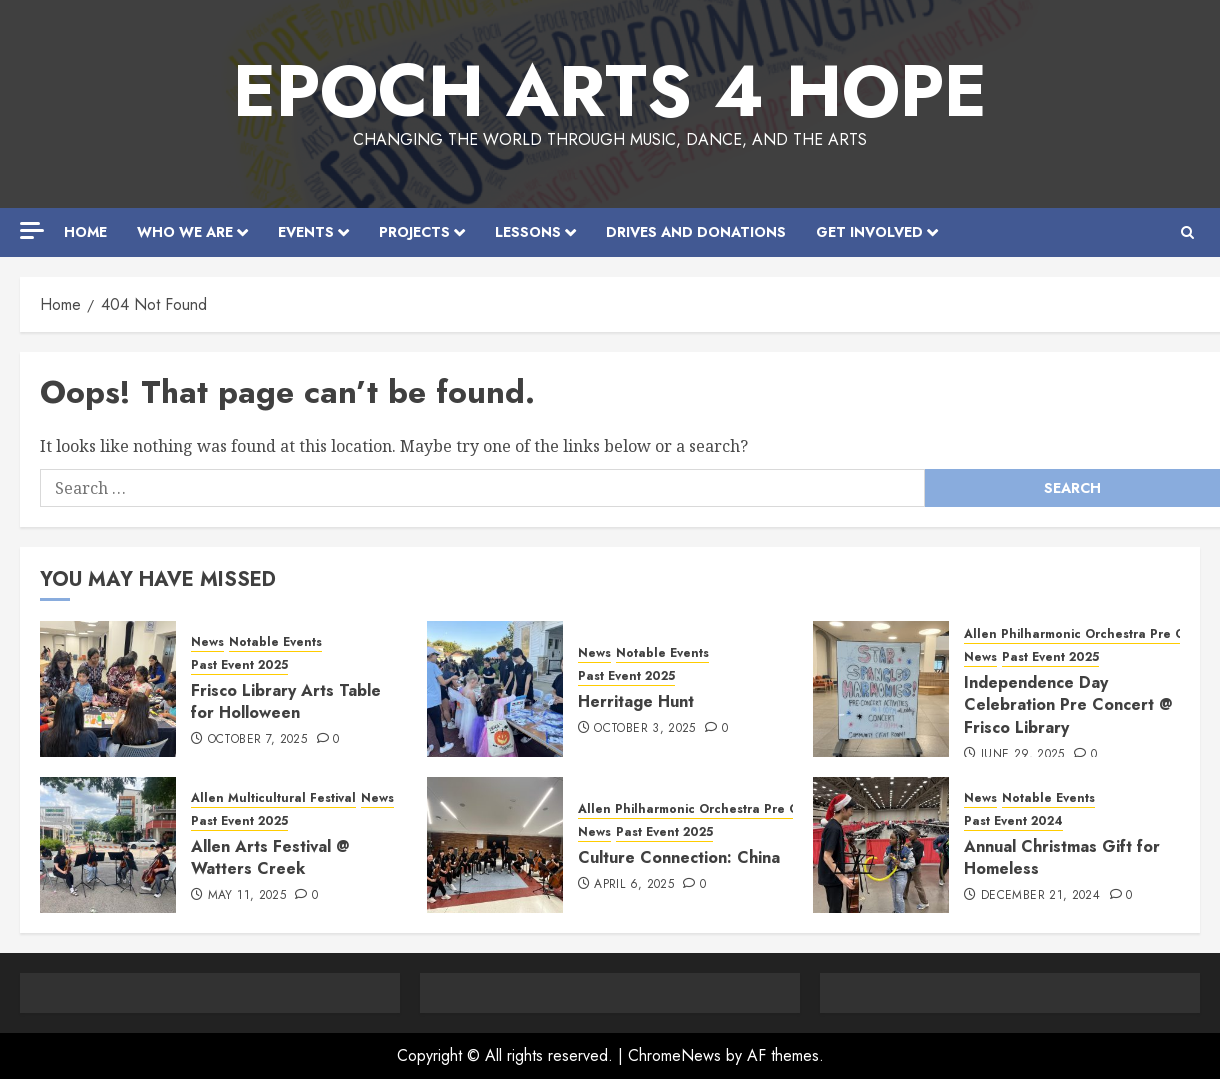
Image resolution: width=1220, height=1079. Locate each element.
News (207, 642)
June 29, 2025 (1023, 755)
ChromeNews (674, 1055)
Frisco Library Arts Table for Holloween (286, 701)
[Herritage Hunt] (495, 689)
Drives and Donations (696, 232)
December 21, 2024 (1040, 896)
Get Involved (869, 232)
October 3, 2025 (644, 729)
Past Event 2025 (239, 665)
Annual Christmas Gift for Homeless (1062, 857)
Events (306, 232)
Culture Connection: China (679, 857)
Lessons (528, 232)
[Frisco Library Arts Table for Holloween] (108, 689)
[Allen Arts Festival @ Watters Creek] (108, 845)
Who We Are (185, 232)
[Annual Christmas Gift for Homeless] (881, 845)
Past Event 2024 (1013, 821)
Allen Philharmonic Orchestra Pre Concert (708, 809)
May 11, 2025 (247, 896)
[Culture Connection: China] (495, 845)
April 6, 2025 (634, 885)
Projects (414, 232)
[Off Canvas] (32, 230)
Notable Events (275, 642)
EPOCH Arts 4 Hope (610, 91)
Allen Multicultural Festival (273, 798)
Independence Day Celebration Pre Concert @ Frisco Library (1068, 705)
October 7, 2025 (257, 740)
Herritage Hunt (636, 701)
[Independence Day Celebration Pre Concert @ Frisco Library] (881, 689)
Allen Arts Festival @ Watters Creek (270, 857)
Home (85, 232)
